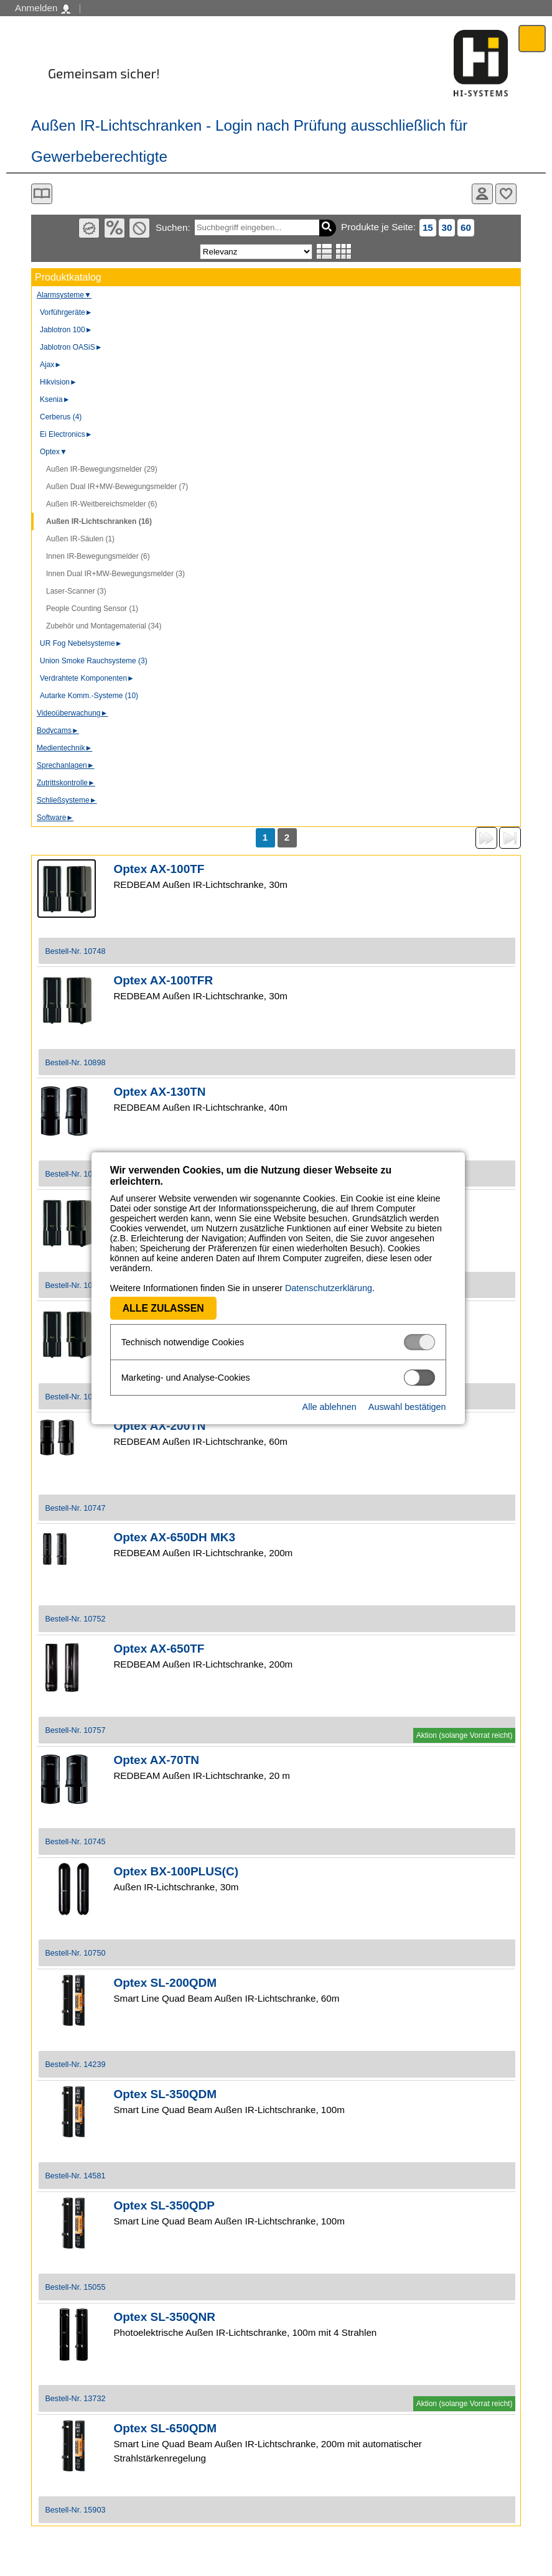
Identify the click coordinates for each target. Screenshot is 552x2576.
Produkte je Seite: (378, 227)
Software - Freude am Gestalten (481, 63)
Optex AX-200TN (159, 1425)
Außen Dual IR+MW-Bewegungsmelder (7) (117, 486)
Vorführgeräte (66, 312)
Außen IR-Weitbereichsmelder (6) (101, 504)
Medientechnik (64, 748)
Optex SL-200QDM (165, 1982)
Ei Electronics (66, 434)
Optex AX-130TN (159, 1091)
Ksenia (55, 399)
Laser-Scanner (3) (76, 591)
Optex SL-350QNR (164, 2316)
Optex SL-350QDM (165, 2094)
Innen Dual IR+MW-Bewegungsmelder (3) (115, 573)
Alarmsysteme (64, 295)
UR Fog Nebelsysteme (81, 643)
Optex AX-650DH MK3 (174, 1537)
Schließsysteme (67, 800)
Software (55, 817)
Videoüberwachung (72, 713)
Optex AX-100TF (158, 868)
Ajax (51, 364)
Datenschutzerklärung (326, 1288)
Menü (532, 38)
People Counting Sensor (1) (92, 608)
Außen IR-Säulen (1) (80, 538)
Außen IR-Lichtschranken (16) (99, 521)
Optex (53, 451)
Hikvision (58, 382)
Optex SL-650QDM (165, 2428)
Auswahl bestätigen (405, 1407)
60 (466, 227)
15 (428, 227)
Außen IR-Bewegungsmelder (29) (101, 469)
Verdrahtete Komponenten (87, 678)
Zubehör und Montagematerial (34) (103, 626)
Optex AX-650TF (158, 1648)
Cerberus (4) (61, 417)
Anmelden (42, 8)
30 (446, 227)
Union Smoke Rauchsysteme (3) (93, 660)
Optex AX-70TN (156, 1759)
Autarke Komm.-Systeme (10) (89, 695)
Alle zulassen (161, 1308)
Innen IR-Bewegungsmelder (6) (98, 556)
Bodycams (58, 730)
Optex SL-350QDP (164, 2205)
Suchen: (173, 227)
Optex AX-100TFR (163, 980)
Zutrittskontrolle (66, 782)
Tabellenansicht (343, 251)
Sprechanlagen (66, 765)
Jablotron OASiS (71, 347)
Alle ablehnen (327, 1407)
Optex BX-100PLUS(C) (175, 1871)
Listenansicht (324, 251)
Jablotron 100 (66, 329)
